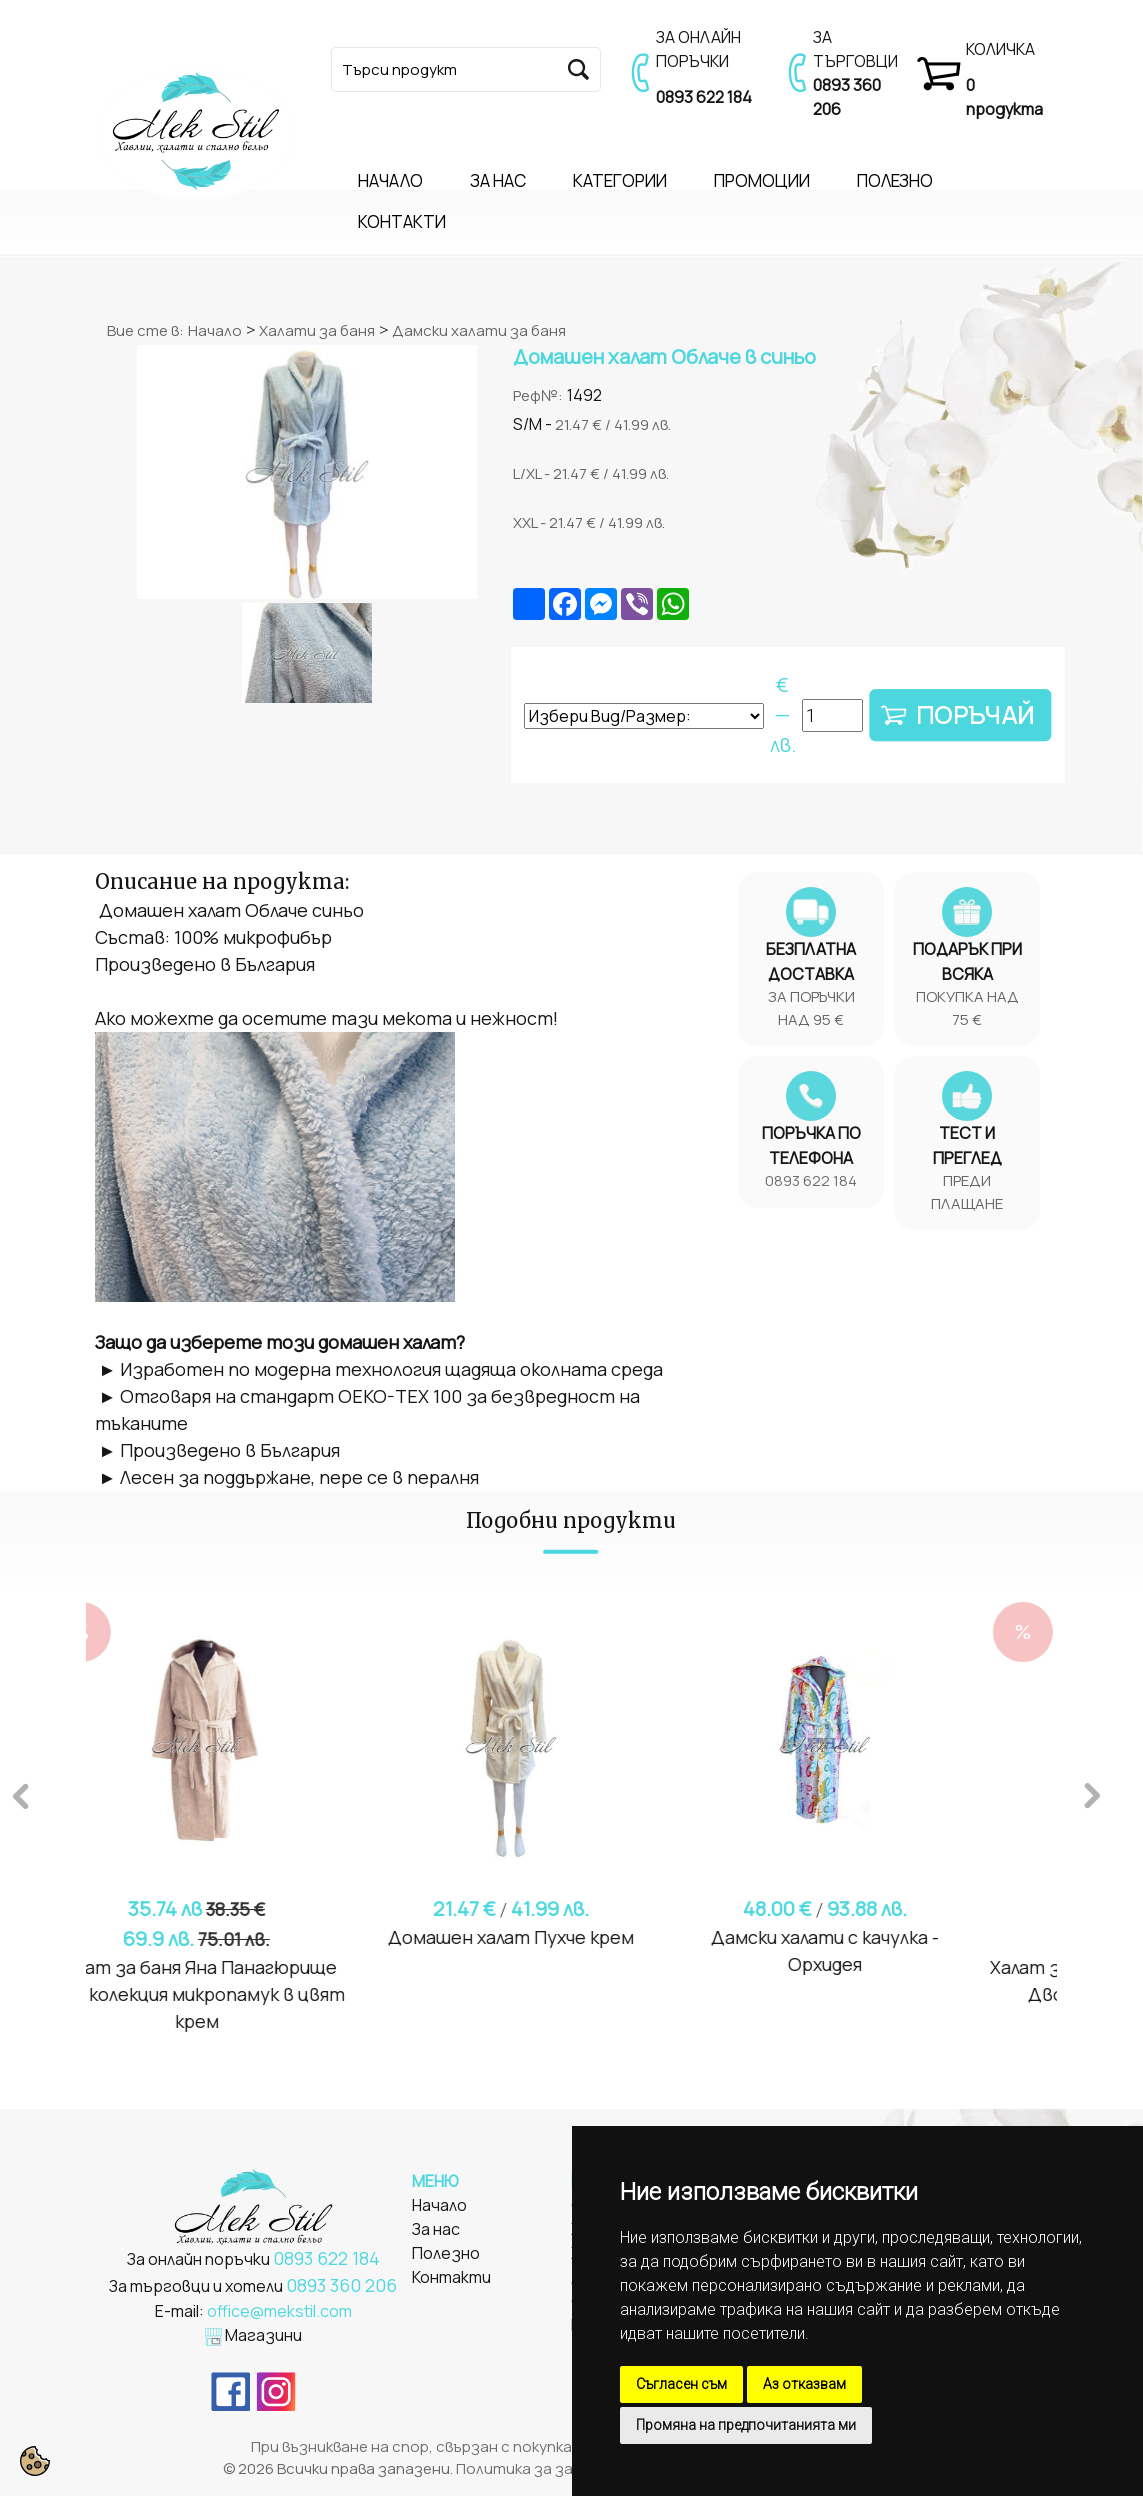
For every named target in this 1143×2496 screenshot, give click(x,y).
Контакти (451, 2277)
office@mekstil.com (279, 2311)
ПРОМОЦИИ (762, 180)
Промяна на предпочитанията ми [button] (746, 2425)
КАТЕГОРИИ (620, 180)
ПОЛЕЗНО (895, 180)
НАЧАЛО (390, 180)
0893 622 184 (704, 97)
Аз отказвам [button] (804, 2384)
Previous (21, 1793)
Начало (215, 330)
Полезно (446, 2253)
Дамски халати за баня (479, 330)
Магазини (263, 2335)
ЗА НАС (498, 180)
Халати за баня (317, 330)
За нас (436, 2229)
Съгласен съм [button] (681, 2384)
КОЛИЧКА (1000, 49)
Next (1092, 1793)
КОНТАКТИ (402, 221)
